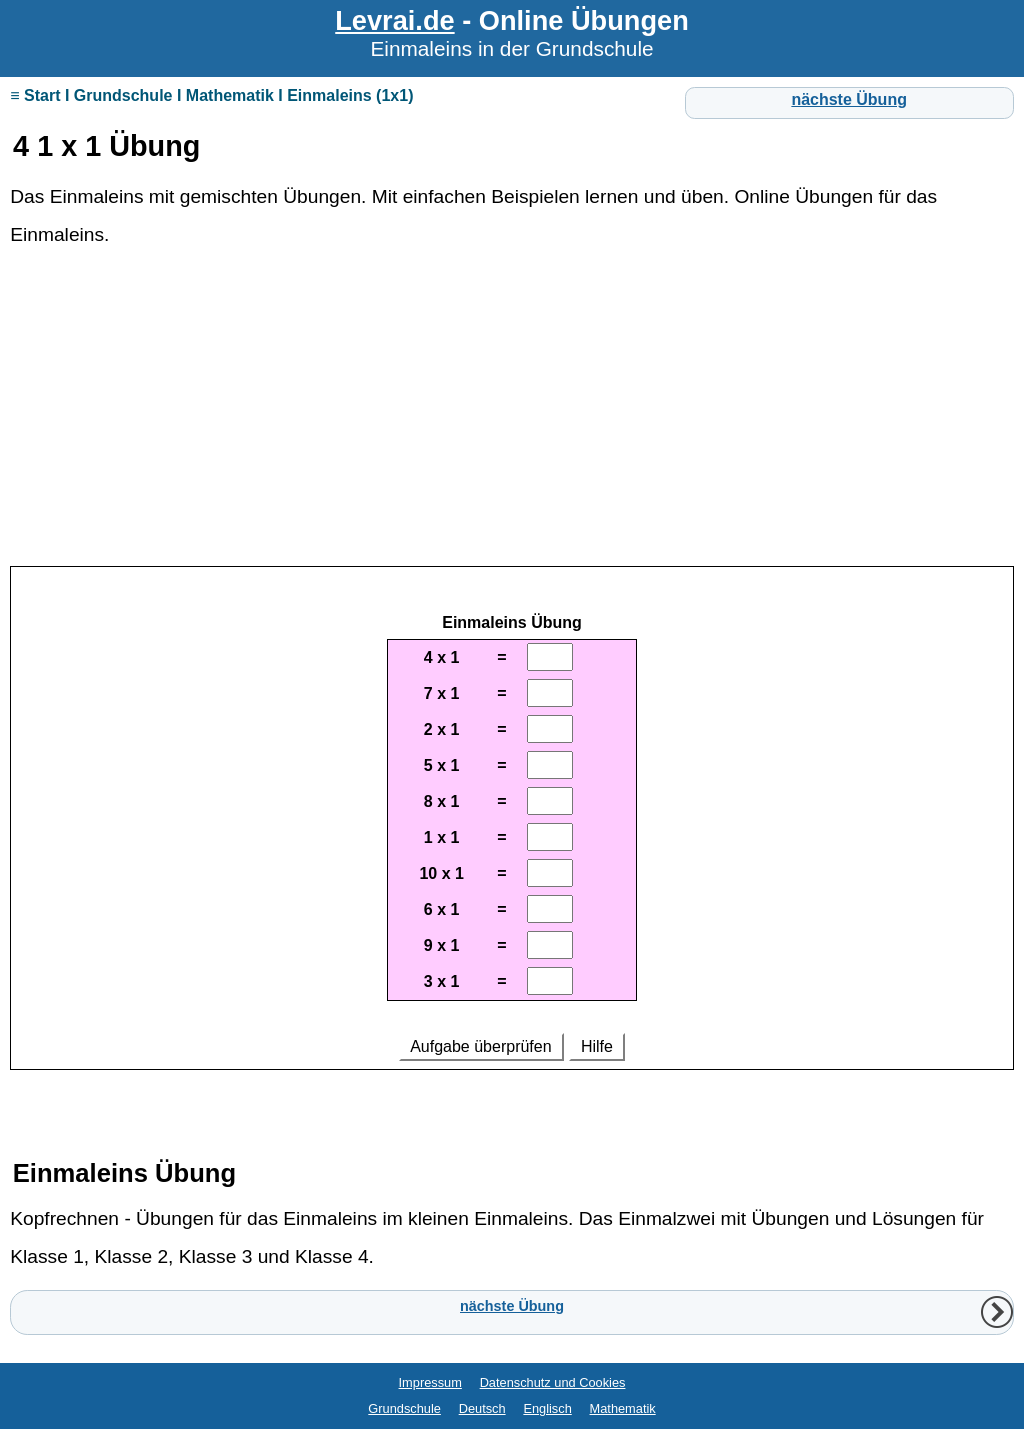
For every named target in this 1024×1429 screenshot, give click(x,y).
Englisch (547, 1408)
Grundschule (404, 1408)
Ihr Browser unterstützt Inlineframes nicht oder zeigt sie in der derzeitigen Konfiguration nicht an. (512, 830)
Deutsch (482, 1408)
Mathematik (623, 1408)
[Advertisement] (512, 417)
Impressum (430, 1382)
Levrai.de (394, 20)
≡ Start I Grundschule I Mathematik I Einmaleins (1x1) (211, 95)
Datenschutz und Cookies (553, 1382)
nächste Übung (849, 99)
